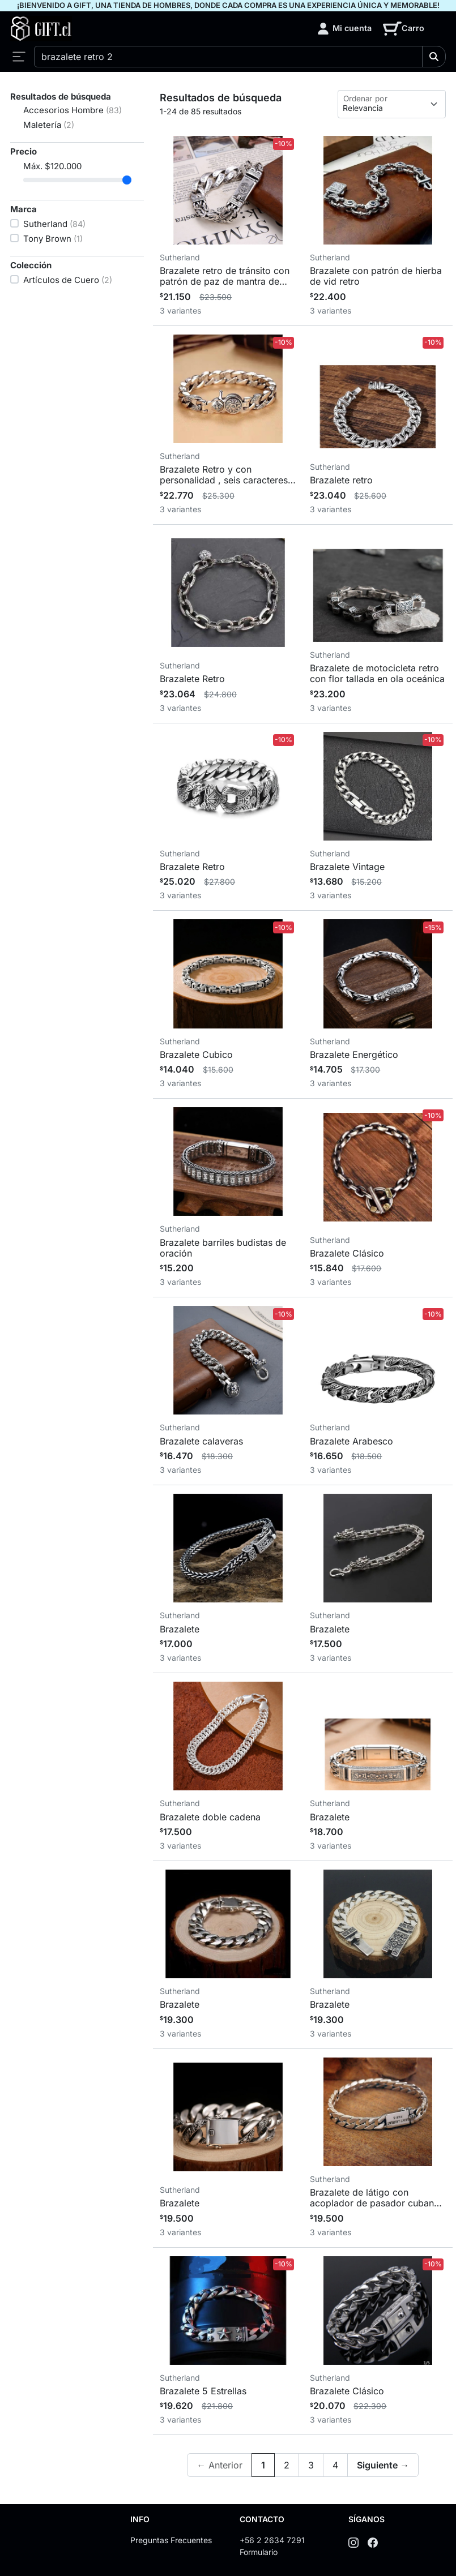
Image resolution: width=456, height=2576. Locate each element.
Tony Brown (53, 238)
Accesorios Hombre (72, 110)
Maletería (48, 124)
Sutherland (54, 223)
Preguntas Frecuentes (171, 2540)
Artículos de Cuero (67, 280)
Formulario (259, 2552)
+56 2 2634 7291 (272, 2540)
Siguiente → (383, 2465)
